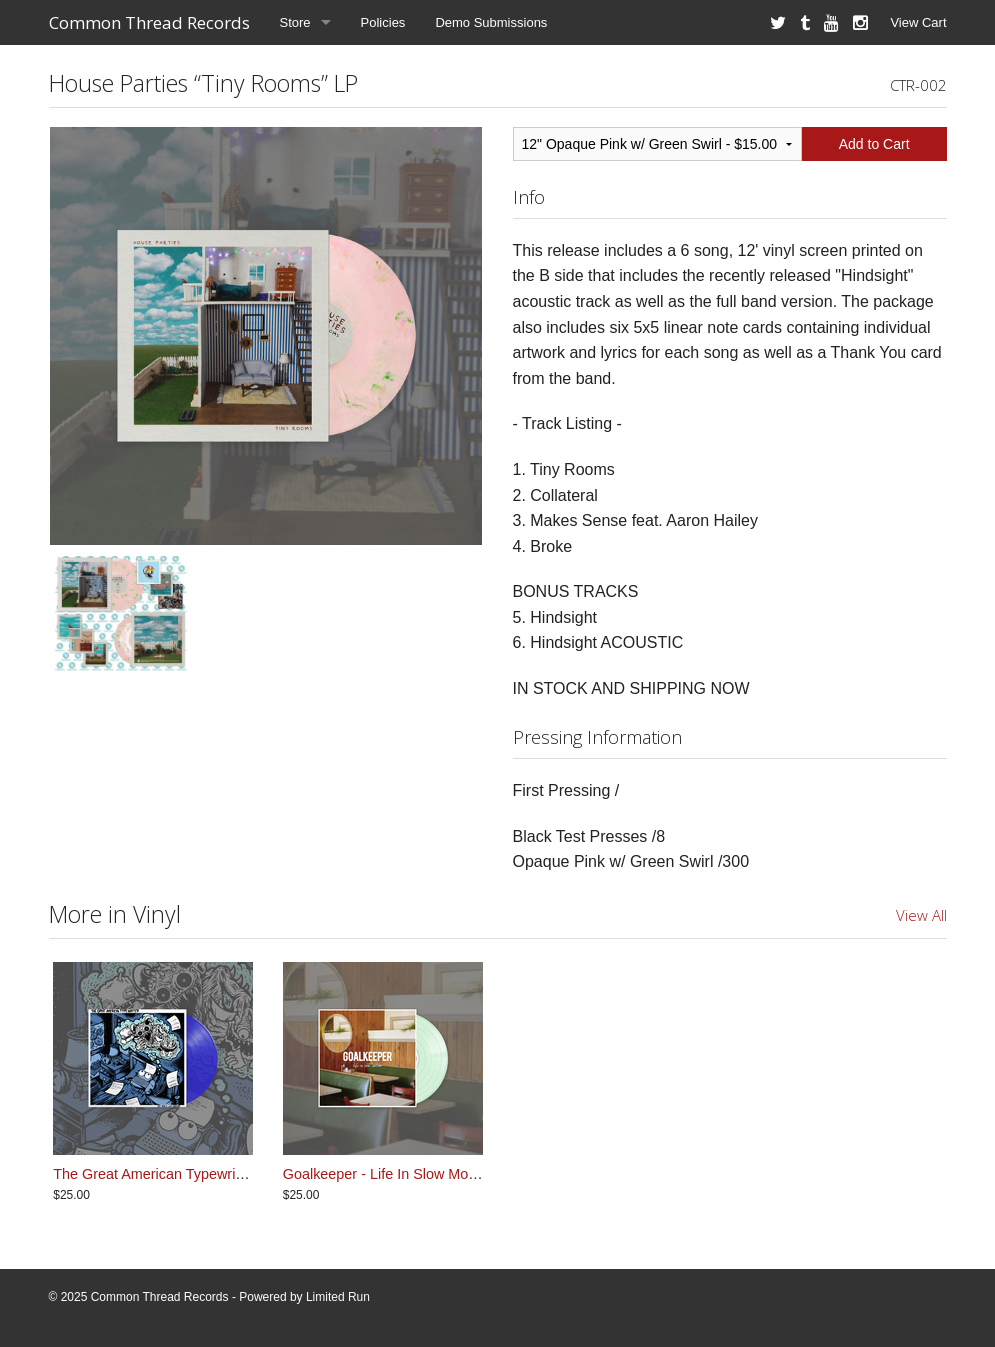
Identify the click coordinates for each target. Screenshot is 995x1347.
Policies (383, 22)
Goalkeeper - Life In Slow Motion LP (398, 1174)
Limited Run (338, 1297)
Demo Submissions (491, 22)
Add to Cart (874, 144)
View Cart (918, 22)
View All (921, 915)
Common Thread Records (149, 22)
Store (295, 22)
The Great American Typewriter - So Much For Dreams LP (238, 1174)
